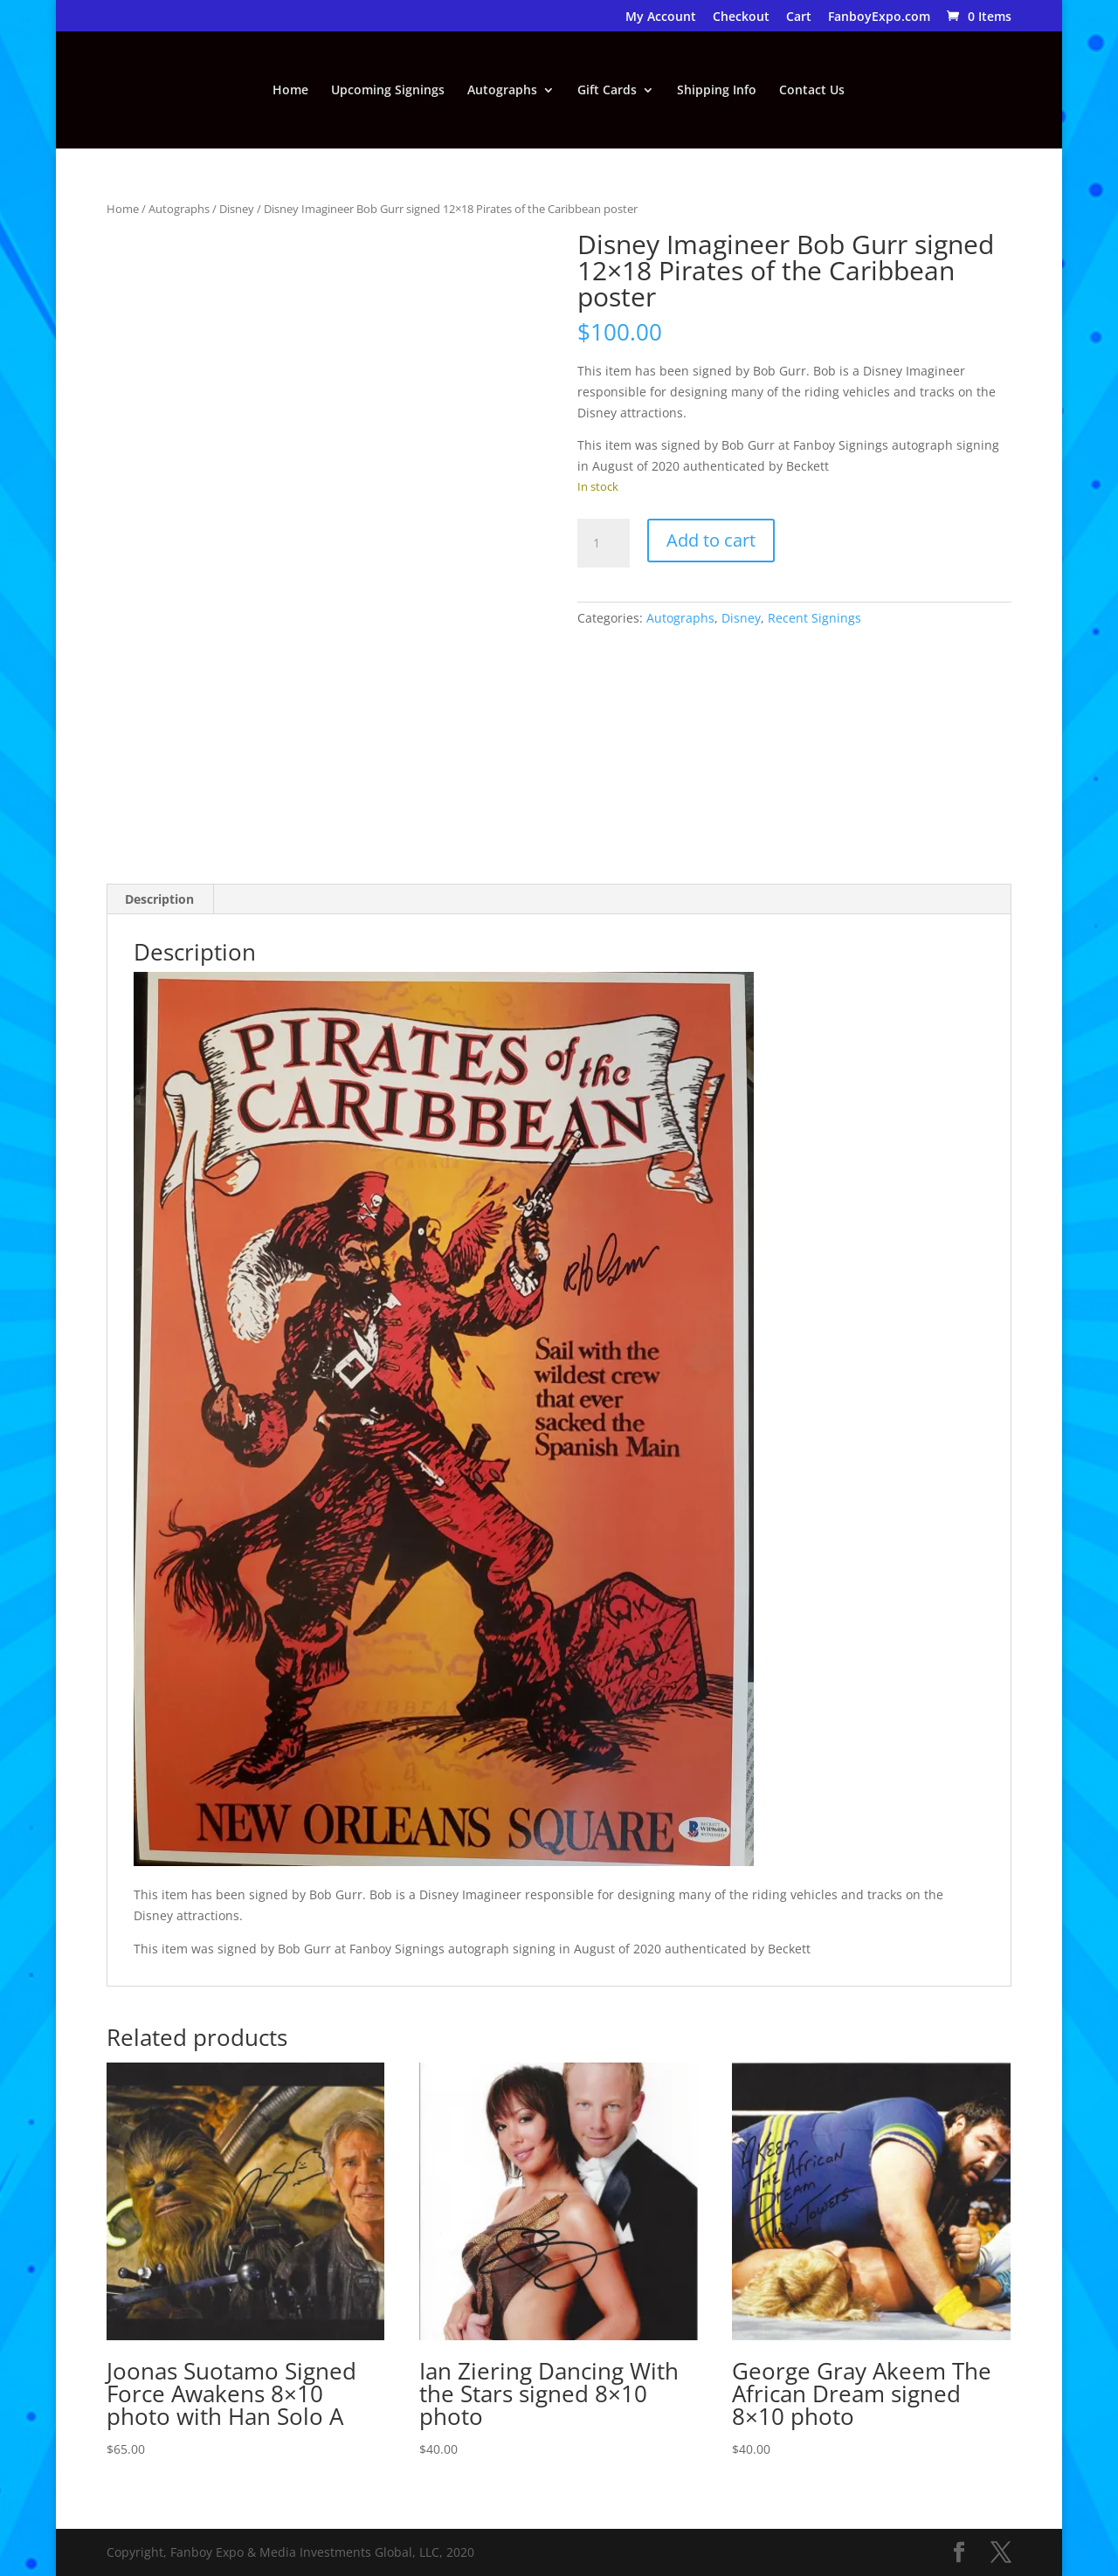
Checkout (741, 17)
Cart (798, 17)
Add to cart (711, 540)
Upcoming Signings (388, 91)
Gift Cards (607, 91)
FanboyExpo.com (879, 17)
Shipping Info (716, 91)
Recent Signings (814, 618)
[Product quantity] (603, 543)
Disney (236, 209)
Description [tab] (159, 899)
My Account (660, 17)
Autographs (502, 91)
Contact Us (812, 91)
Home (290, 91)
